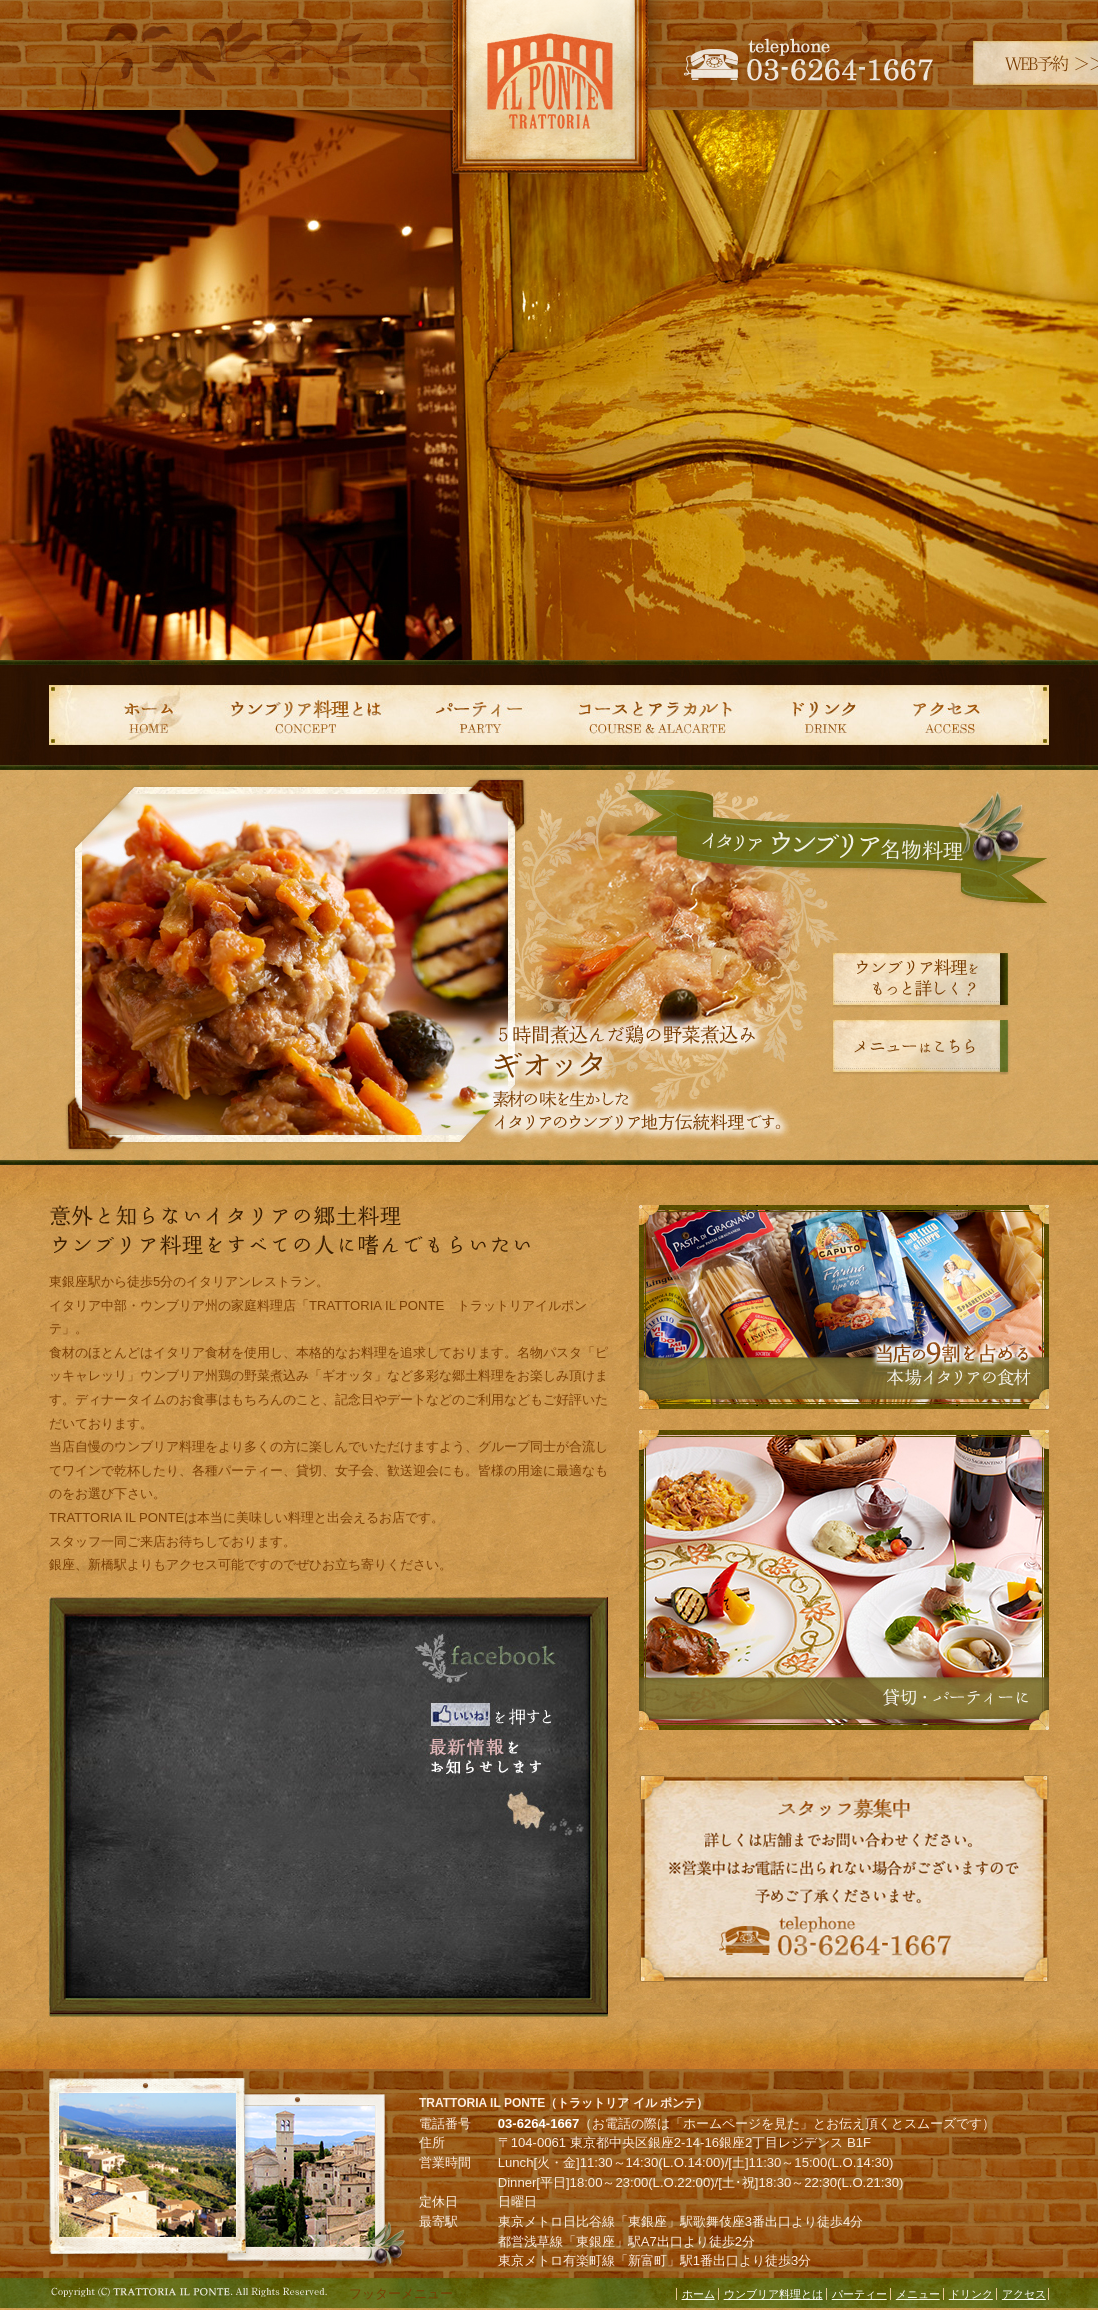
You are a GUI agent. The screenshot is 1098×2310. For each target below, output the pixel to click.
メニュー (918, 2294)
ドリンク (829, 715)
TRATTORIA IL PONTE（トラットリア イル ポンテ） (549, 95)
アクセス (971, 715)
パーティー (476, 715)
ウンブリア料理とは (304, 715)
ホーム (124, 715)
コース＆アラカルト (654, 715)
